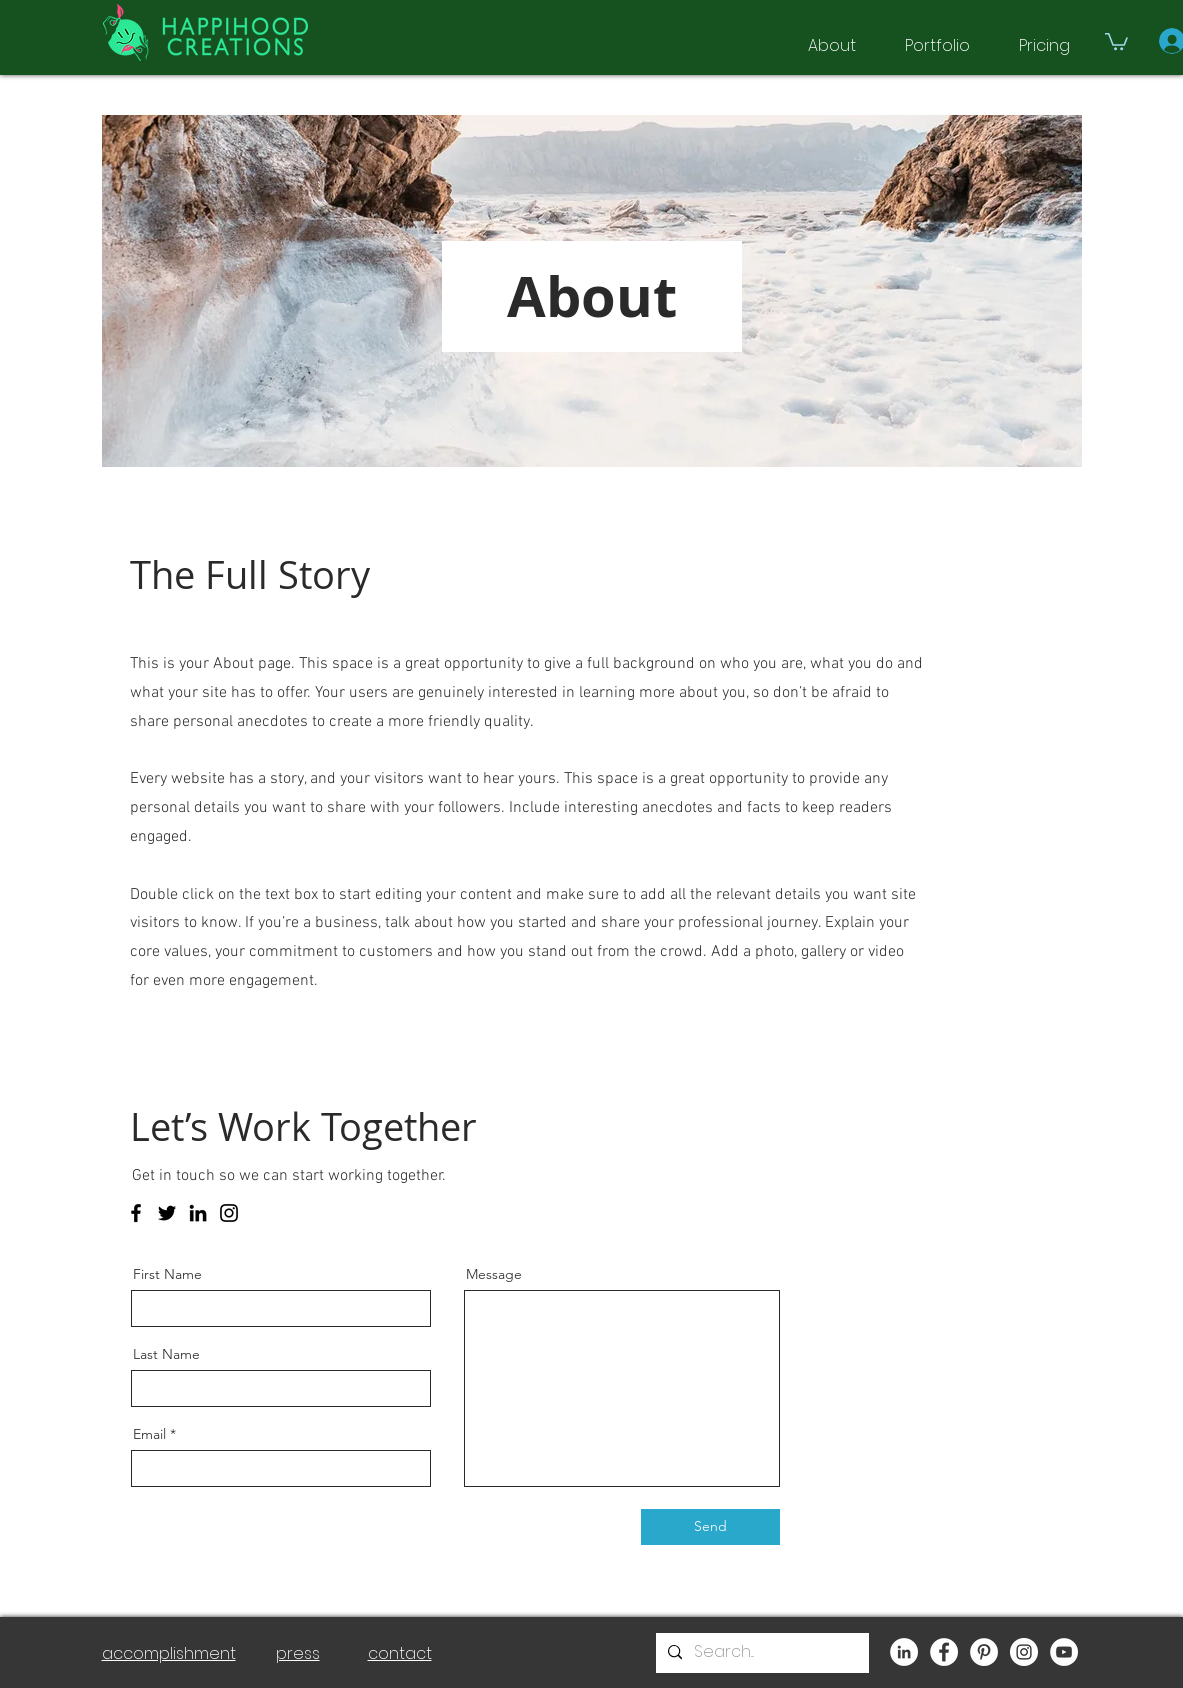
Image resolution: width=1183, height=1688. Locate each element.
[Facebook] (136, 1213)
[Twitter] (167, 1213)
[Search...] (760, 1653)
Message (494, 1274)
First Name (167, 1274)
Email (149, 1434)
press (298, 1653)
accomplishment (169, 1653)
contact (400, 1653)
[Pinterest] (984, 1652)
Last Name (166, 1354)
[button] (1116, 40)
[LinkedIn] (198, 1213)
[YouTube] (1064, 1652)
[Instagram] (229, 1213)
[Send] (710, 1527)
